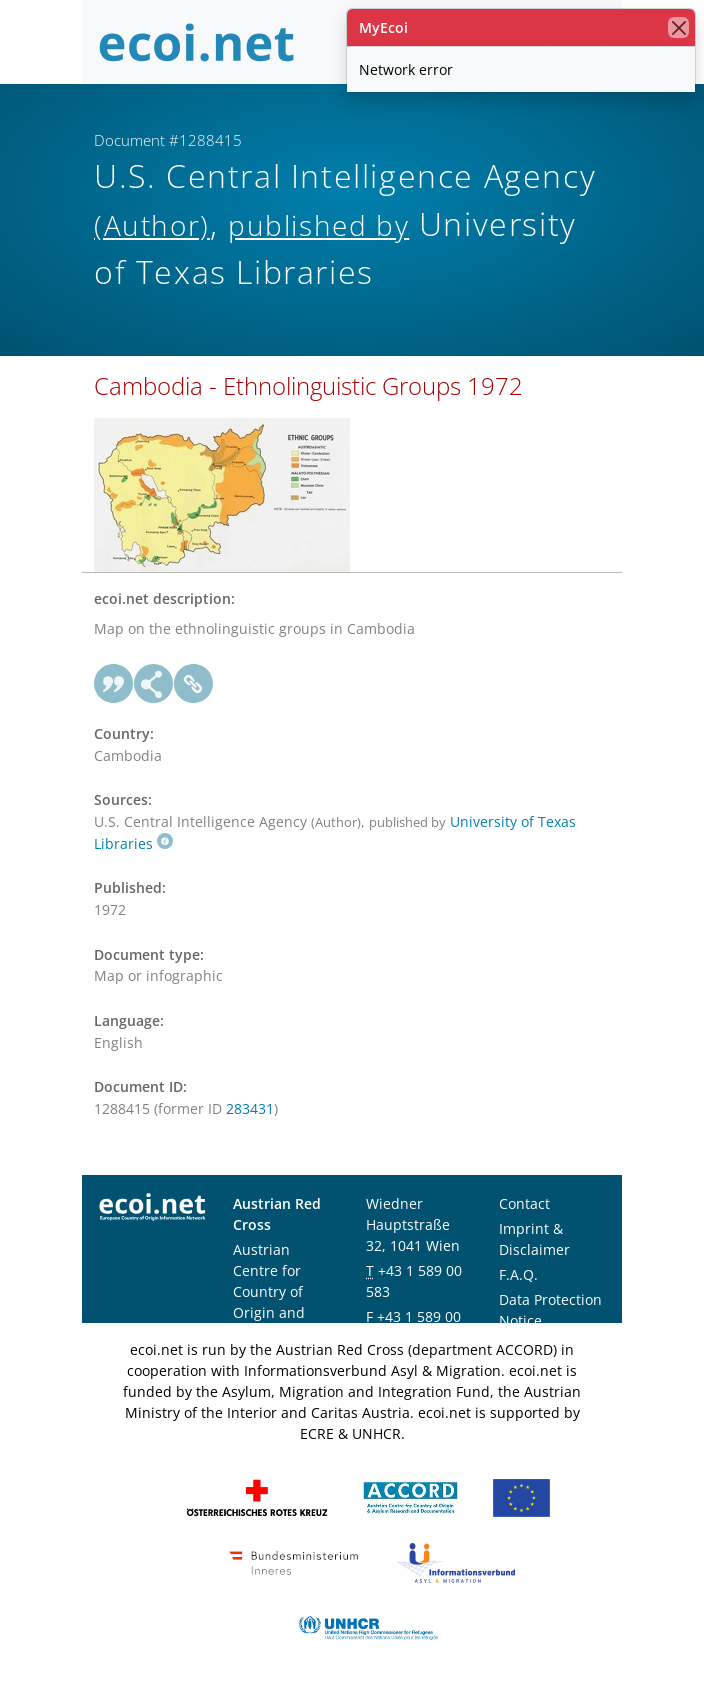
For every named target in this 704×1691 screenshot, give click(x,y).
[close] (678, 27)
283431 (250, 1108)
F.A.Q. (518, 1274)
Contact (524, 1203)
